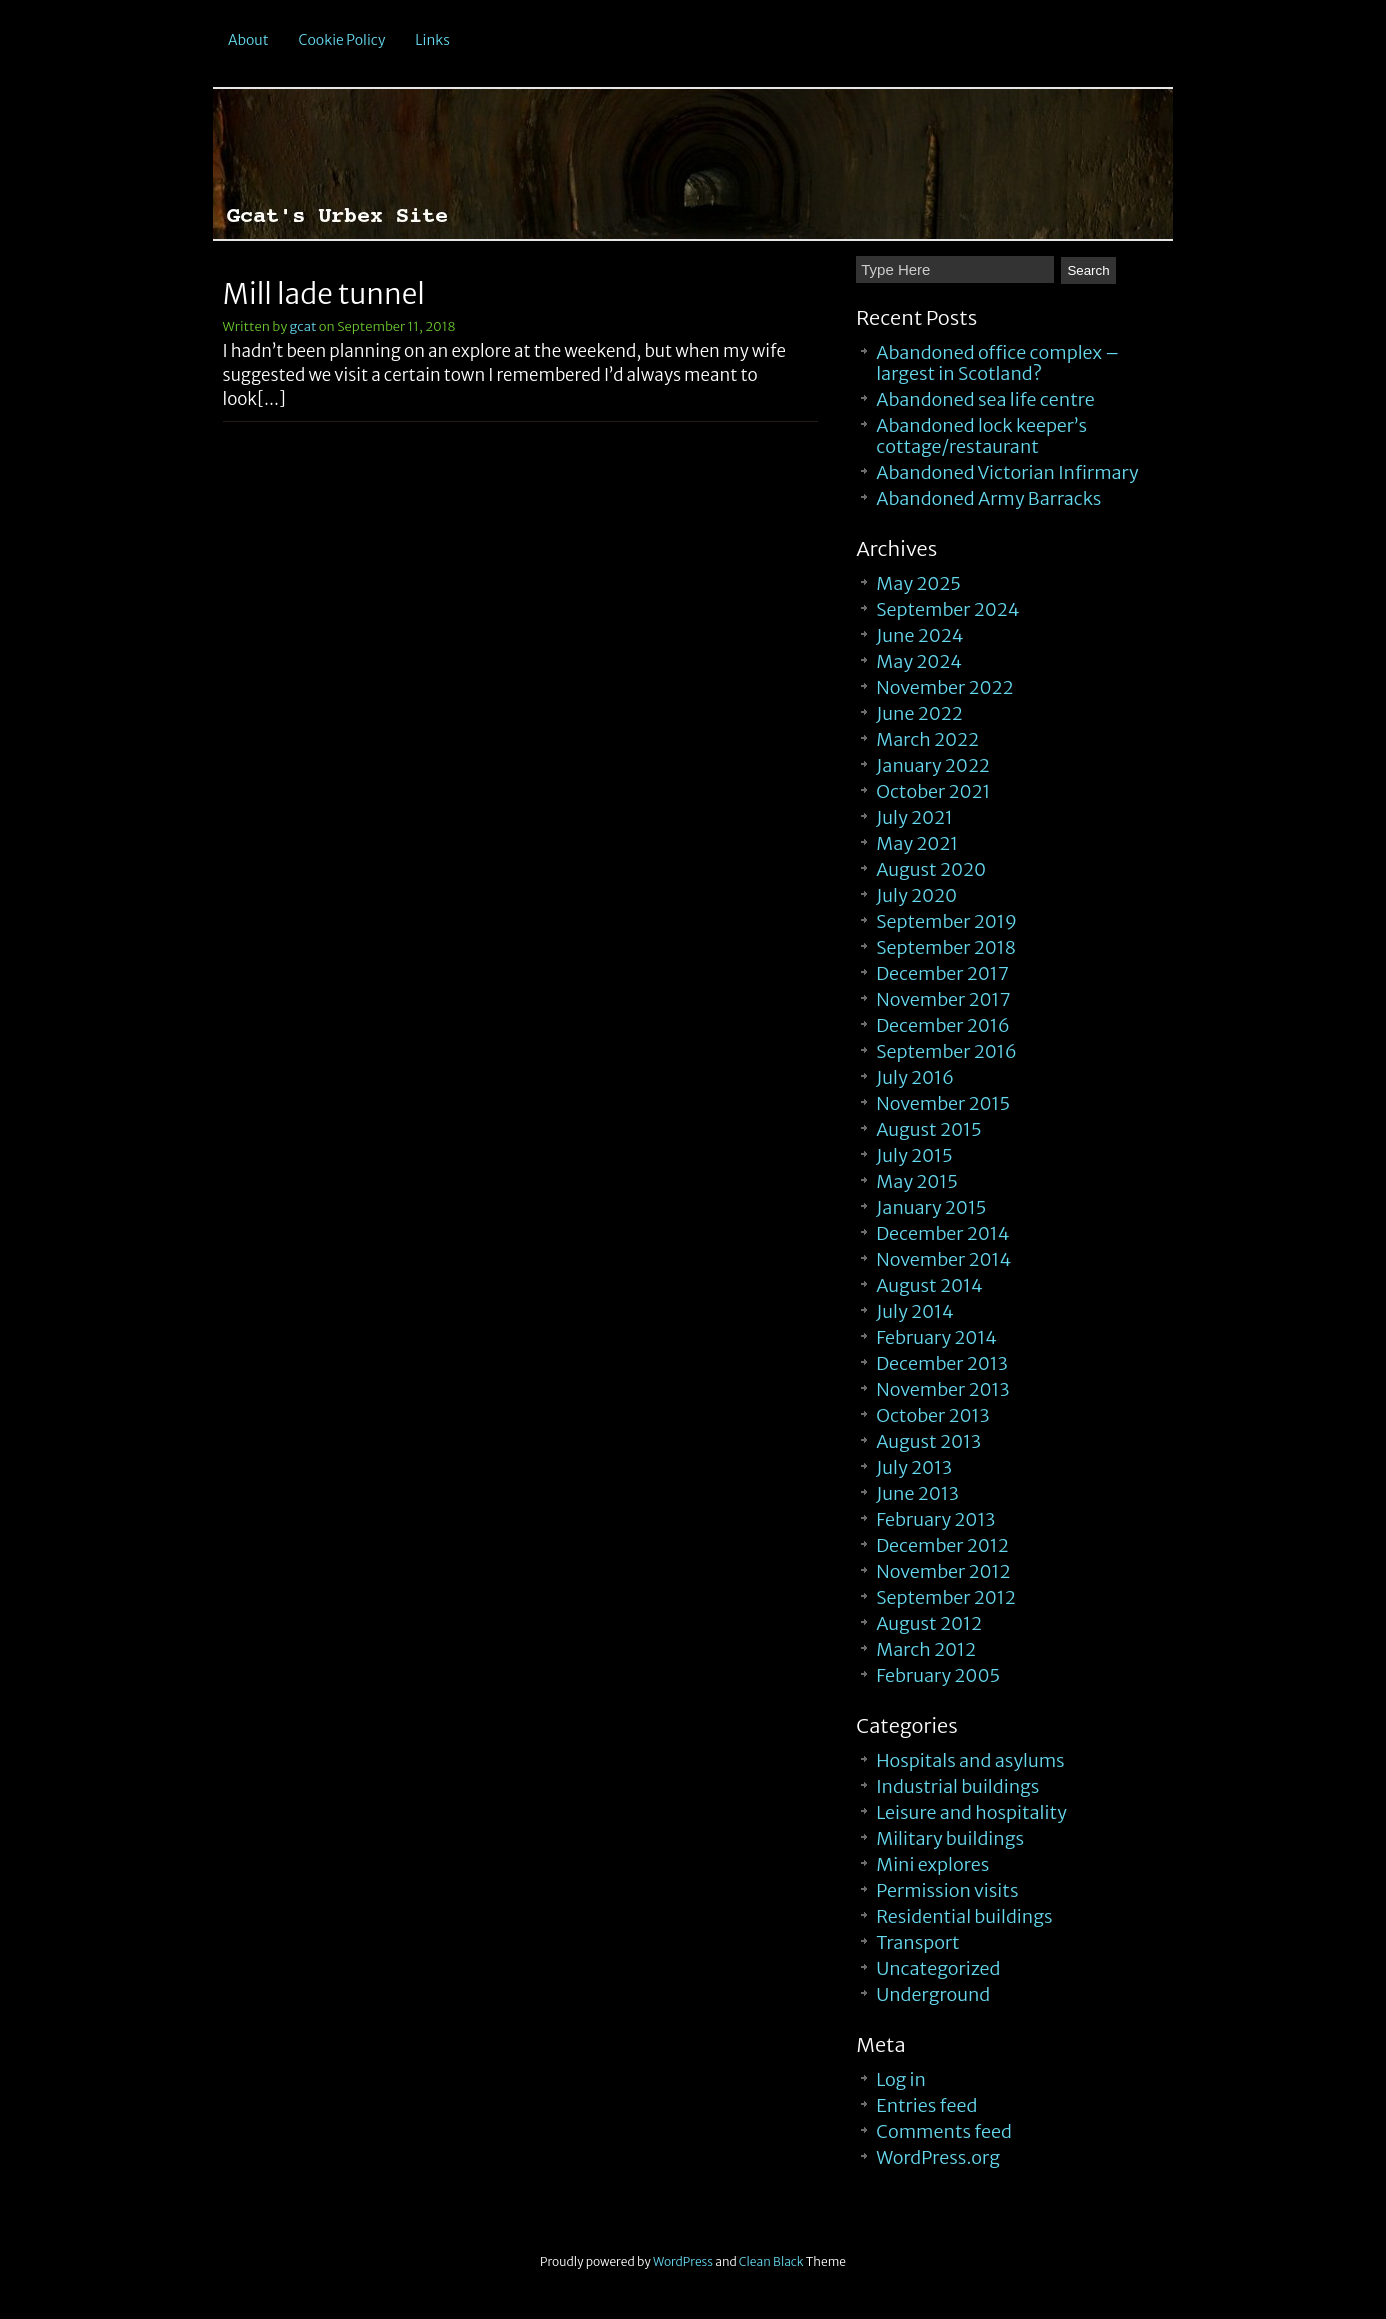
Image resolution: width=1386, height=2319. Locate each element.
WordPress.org (938, 2157)
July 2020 (916, 895)
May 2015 (917, 1181)
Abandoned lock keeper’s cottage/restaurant (981, 436)
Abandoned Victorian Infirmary (1007, 472)
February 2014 (936, 1337)
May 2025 (918, 583)
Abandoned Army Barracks (988, 498)
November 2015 (943, 1103)
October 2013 (932, 1415)
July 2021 (914, 817)
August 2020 (931, 869)
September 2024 (947, 609)
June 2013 (917, 1493)
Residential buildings (964, 1916)
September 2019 (946, 921)
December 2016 (943, 1025)
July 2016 (915, 1077)
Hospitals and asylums (970, 1760)
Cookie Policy (342, 40)
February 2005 (938, 1675)
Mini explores (932, 1864)
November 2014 (943, 1259)
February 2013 (935, 1519)
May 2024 (919, 661)
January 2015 (931, 1207)
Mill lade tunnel (324, 294)
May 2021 (917, 843)
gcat (303, 326)
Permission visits (947, 1890)
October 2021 (933, 791)
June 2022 (919, 713)
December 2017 (942, 973)
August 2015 (928, 1129)
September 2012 (945, 1597)
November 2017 (943, 999)
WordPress (683, 2261)
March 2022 (927, 739)
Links (432, 40)
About (248, 40)
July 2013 (914, 1467)
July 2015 (914, 1155)
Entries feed (926, 2105)
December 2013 (942, 1363)
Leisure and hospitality (971, 1812)
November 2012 (943, 1571)
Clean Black (771, 2261)
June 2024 (919, 635)
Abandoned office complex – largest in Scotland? (997, 363)
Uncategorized (938, 1968)
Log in (901, 2079)
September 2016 (946, 1051)
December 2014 (942, 1233)
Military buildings (950, 1838)
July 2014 (915, 1311)
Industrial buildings (957, 1786)
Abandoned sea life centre (985, 399)
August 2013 (928, 1441)
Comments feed (944, 2131)
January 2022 (933, 765)
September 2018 (946, 947)
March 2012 (926, 1649)
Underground (933, 1994)
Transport (917, 1942)
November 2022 (944, 687)
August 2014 (929, 1285)
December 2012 (942, 1545)
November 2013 (942, 1389)
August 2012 (929, 1623)
